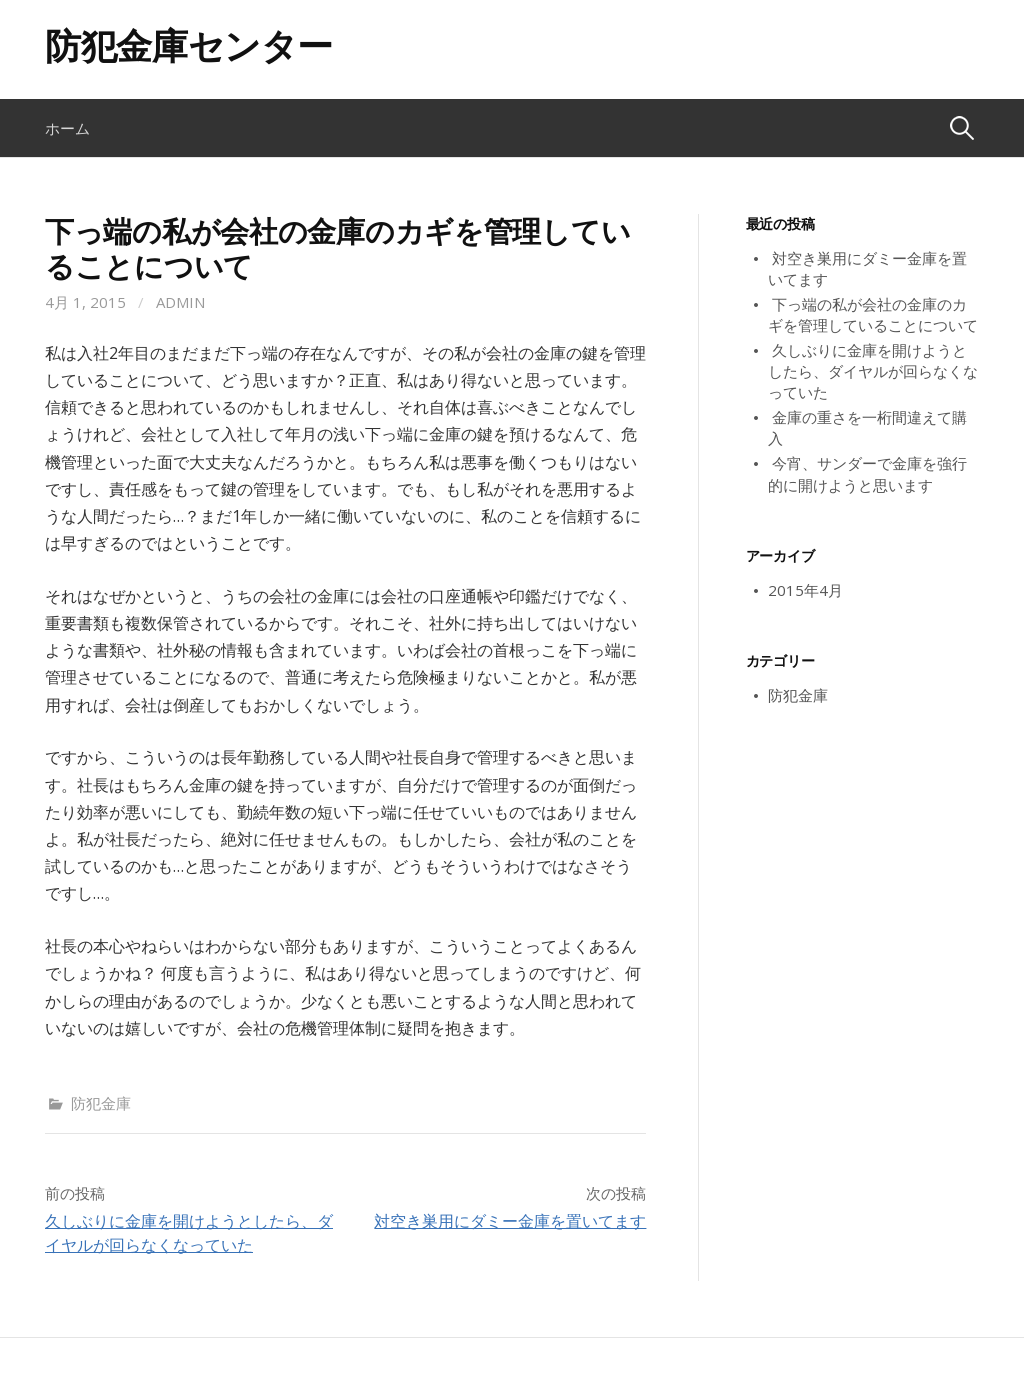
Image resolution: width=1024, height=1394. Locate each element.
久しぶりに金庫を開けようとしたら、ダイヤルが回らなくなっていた (873, 371)
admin (180, 302)
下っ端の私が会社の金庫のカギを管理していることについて (873, 314)
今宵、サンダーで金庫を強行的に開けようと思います (867, 473)
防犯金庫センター (189, 45)
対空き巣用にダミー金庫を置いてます (510, 1221)
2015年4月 (805, 590)
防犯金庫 (101, 1103)
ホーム (67, 128)
